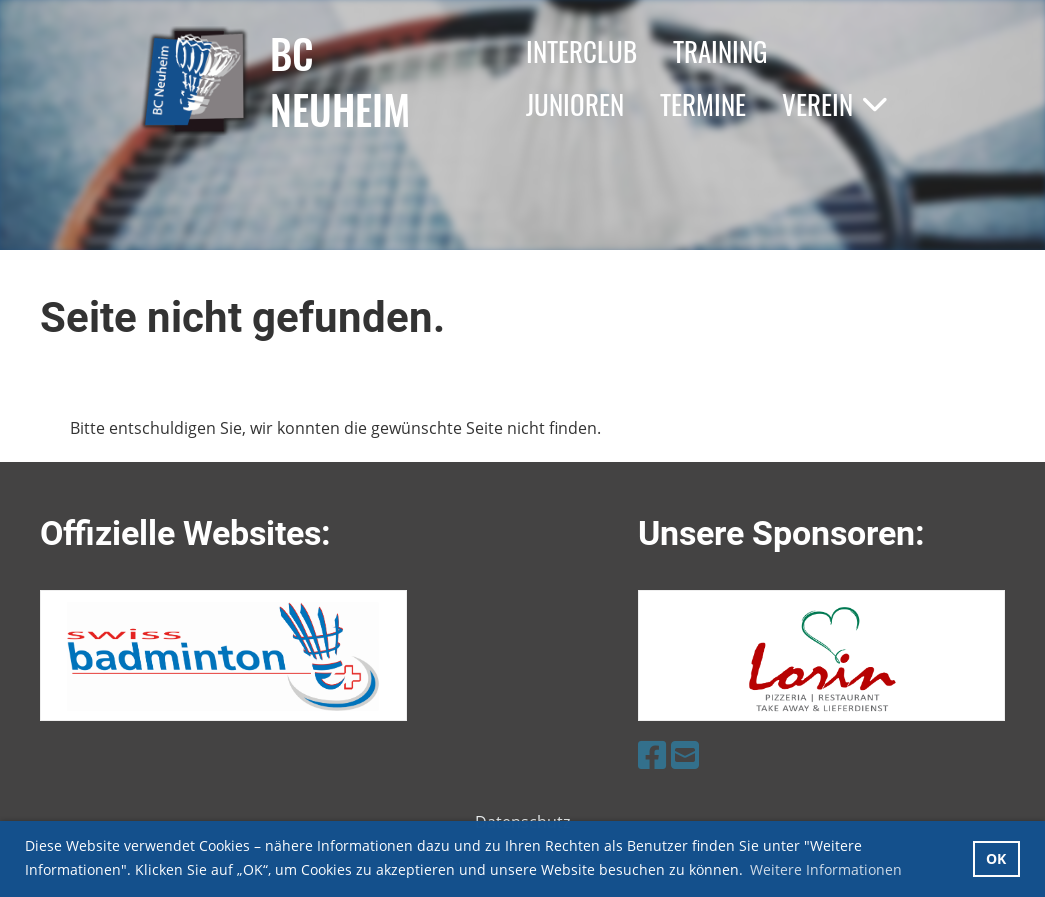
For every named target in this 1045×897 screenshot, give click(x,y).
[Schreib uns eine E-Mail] (685, 754)
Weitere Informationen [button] (826, 869)
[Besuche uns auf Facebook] (652, 754)
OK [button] (996, 858)
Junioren (575, 104)
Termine (703, 104)
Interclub (581, 51)
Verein (834, 104)
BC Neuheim (340, 81)
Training (720, 51)
